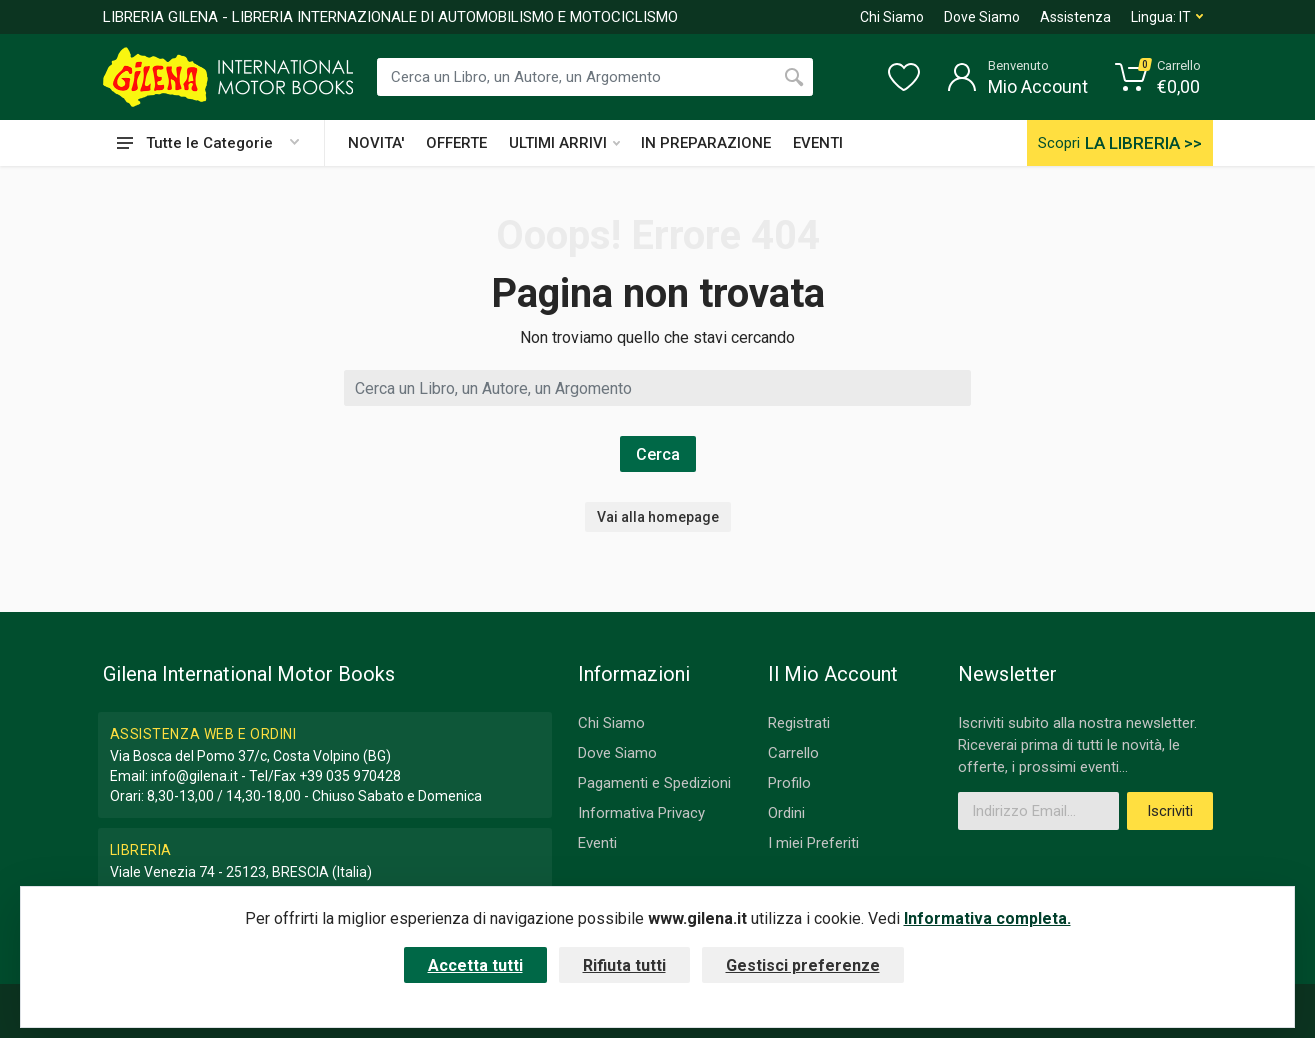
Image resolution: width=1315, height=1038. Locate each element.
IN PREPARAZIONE (706, 143)
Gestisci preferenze (803, 965)
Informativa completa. (987, 918)
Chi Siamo (892, 17)
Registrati (799, 723)
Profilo (789, 783)
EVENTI (818, 143)
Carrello (793, 753)
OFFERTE (456, 143)
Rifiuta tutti (624, 965)
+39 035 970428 (350, 776)
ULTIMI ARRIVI (564, 143)
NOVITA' (376, 143)
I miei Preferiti (813, 843)
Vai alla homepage (658, 517)
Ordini (786, 813)
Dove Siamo (982, 17)
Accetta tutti (475, 965)
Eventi (597, 843)
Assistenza (1075, 17)
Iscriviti (1170, 811)
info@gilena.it (194, 776)
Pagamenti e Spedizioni (654, 783)
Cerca (658, 454)
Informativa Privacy (641, 813)
